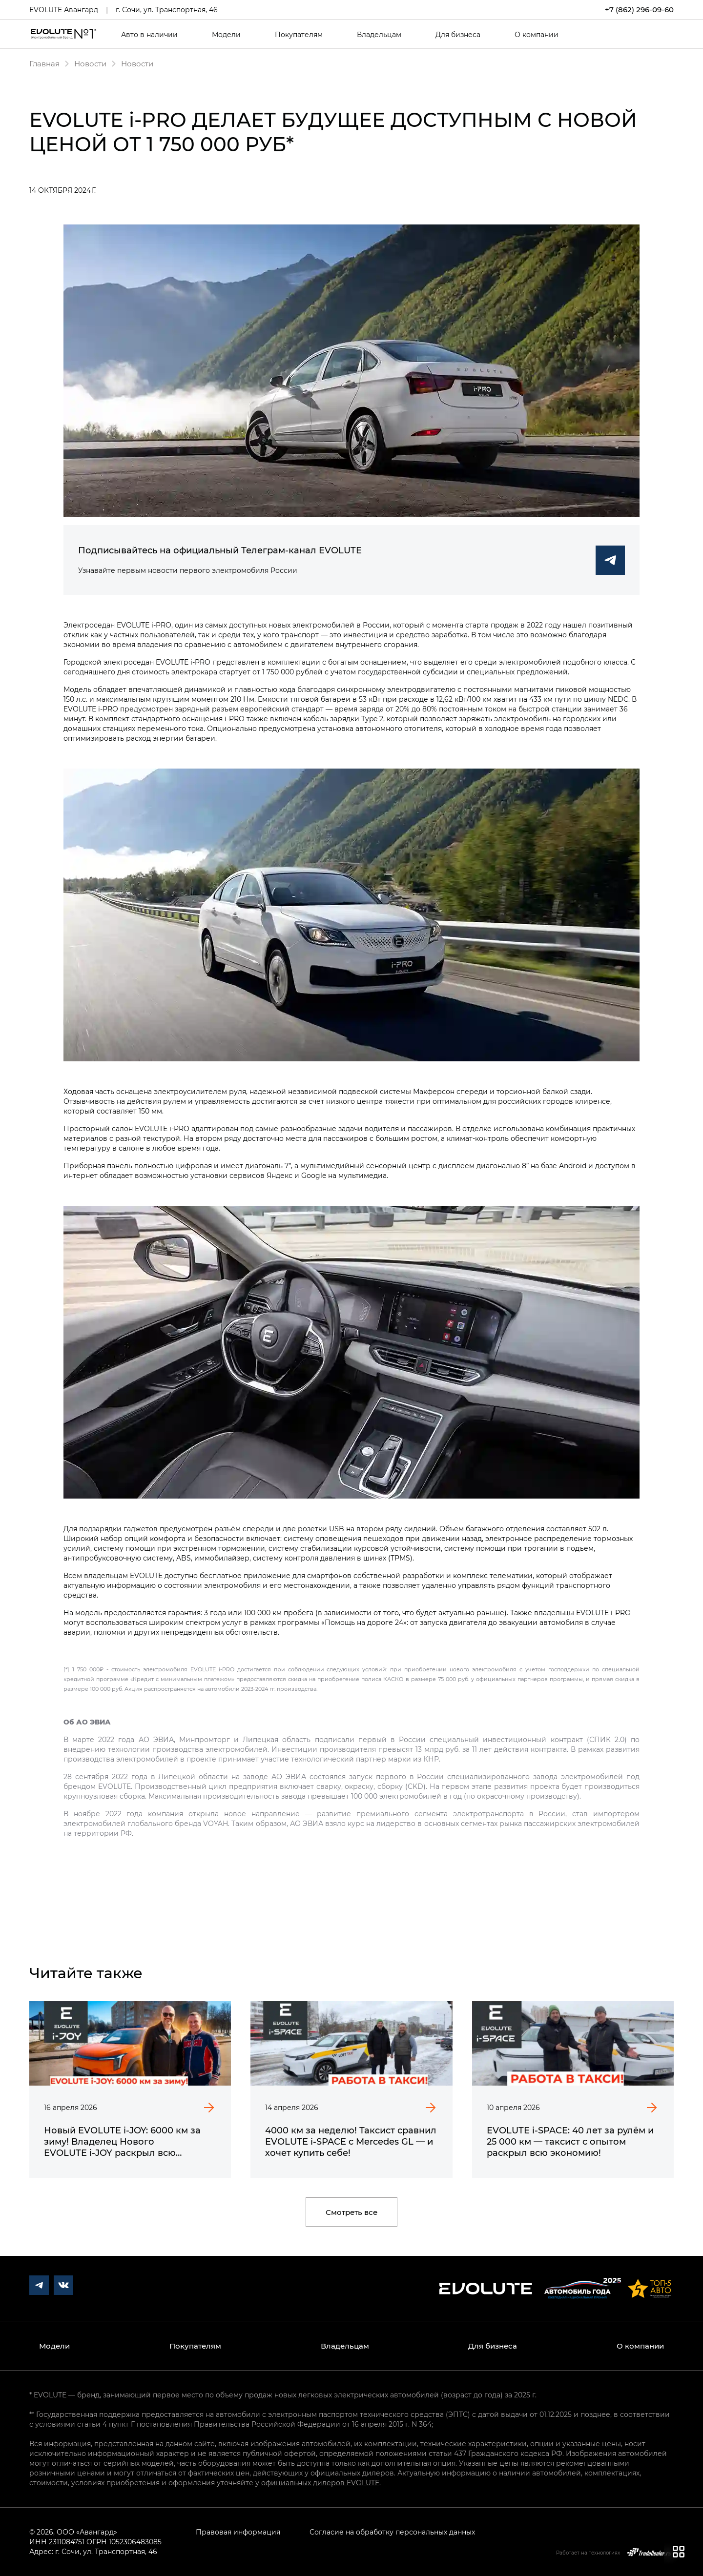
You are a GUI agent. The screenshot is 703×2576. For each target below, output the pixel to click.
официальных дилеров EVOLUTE (320, 2482)
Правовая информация (238, 2531)
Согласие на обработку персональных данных (392, 2531)
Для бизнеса (457, 34)
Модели (226, 34)
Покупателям (299, 34)
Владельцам (379, 34)
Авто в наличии (149, 34)
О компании (536, 34)
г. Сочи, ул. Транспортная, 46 (167, 9)
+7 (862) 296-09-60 (639, 9)
